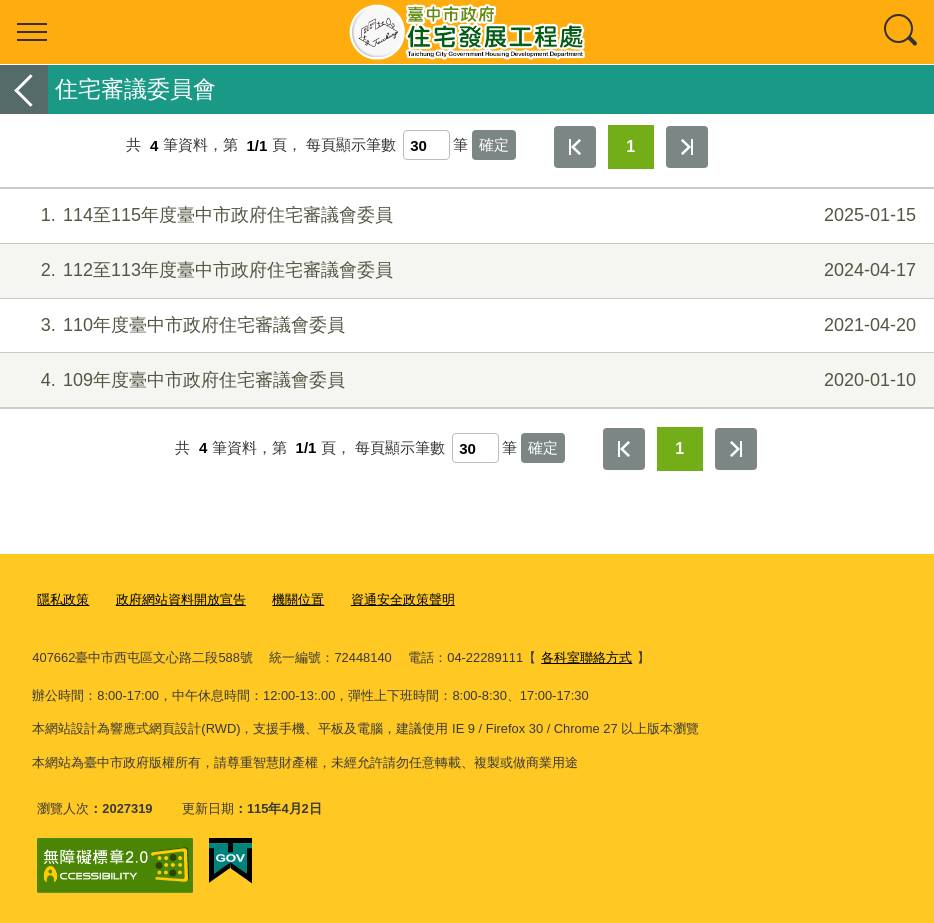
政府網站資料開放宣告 (181, 599)
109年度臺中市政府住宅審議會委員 (464, 380)
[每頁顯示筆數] (426, 145)
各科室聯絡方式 (586, 657)
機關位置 (298, 599)
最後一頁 (687, 147)
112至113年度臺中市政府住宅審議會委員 (464, 270)
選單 (32, 32)
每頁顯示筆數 (351, 145)
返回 (24, 89)
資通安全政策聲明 (403, 599)
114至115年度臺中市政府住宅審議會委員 (464, 215)
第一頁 (575, 147)
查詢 (902, 32)
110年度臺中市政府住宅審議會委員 (464, 325)
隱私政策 (63, 599)
